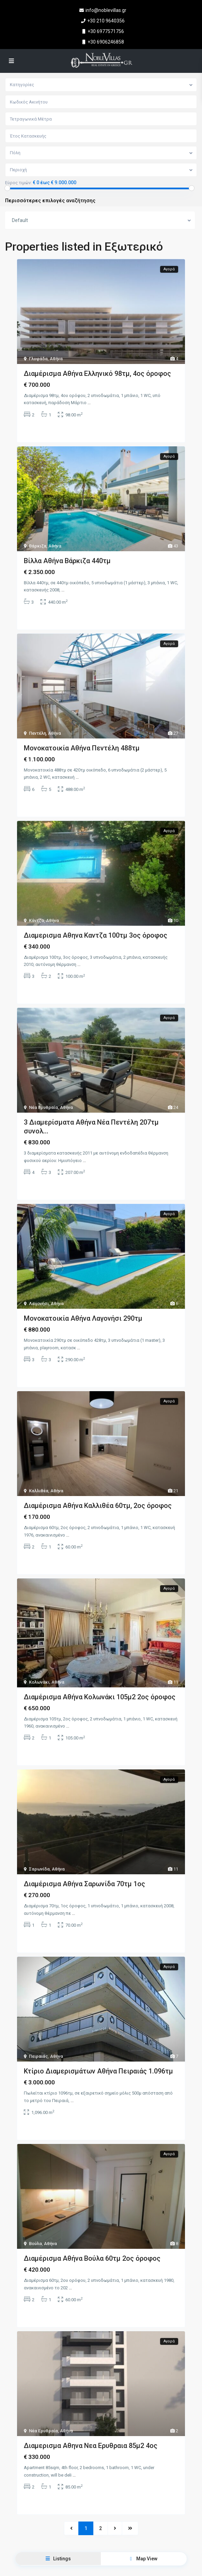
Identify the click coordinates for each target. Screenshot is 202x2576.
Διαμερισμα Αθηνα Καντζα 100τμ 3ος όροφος (95, 935)
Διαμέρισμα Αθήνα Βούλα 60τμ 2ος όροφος (92, 2258)
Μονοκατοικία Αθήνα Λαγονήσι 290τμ (83, 1318)
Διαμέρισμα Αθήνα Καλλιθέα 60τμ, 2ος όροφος (98, 1505)
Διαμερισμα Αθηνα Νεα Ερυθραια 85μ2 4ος (90, 2446)
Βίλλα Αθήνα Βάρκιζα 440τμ (67, 561)
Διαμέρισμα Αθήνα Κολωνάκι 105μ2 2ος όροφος (99, 1697)
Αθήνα (56, 358)
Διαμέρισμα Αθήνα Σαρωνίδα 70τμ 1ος (84, 1884)
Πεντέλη (37, 733)
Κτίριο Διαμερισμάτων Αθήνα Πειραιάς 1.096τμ (98, 2071)
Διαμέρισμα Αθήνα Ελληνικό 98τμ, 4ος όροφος (97, 373)
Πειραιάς (38, 2056)
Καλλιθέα (38, 1490)
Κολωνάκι (39, 1682)
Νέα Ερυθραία (43, 1107)
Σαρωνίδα (39, 1869)
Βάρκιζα (37, 545)
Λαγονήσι (39, 1303)
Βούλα (35, 2243)
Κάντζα (36, 920)
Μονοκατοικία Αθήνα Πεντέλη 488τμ (82, 748)
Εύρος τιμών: (18, 182)
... (89, 402)
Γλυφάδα (38, 358)
